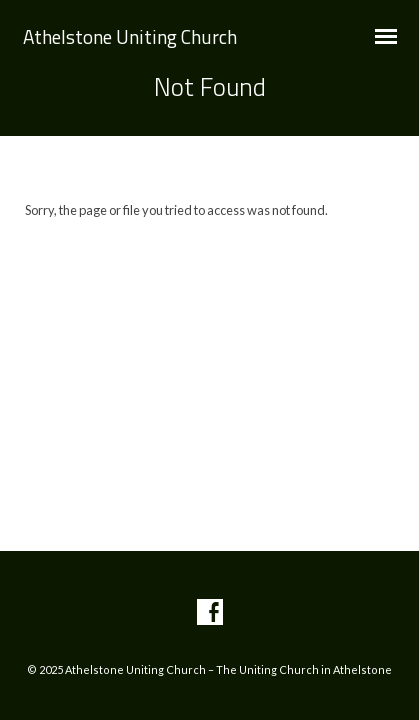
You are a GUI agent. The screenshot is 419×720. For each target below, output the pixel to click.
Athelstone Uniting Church (130, 36)
